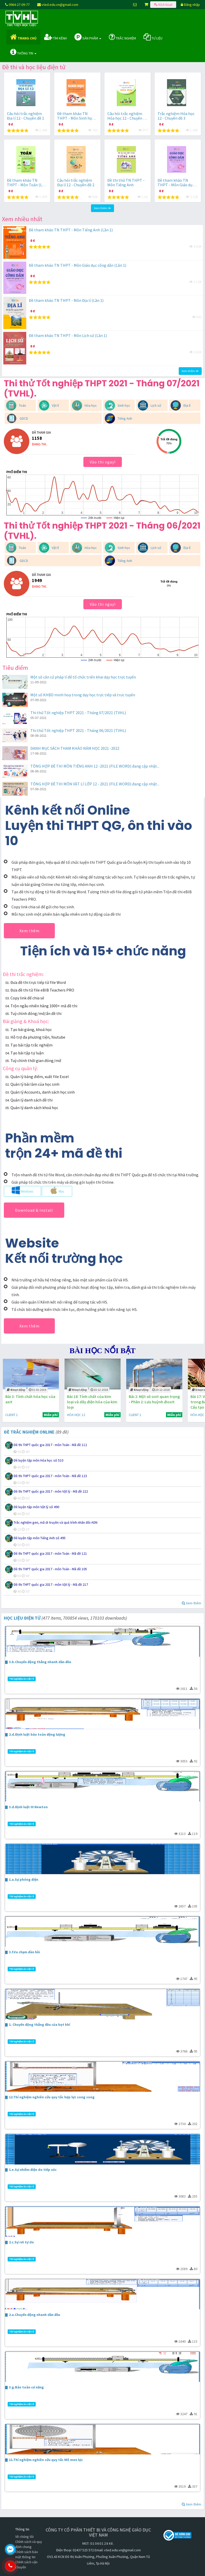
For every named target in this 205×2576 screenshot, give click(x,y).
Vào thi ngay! (103, 461)
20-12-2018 (161, 1390)
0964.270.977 (31, 2566)
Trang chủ (23, 36)
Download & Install (34, 1210)
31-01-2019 (99, 1390)
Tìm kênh (55, 36)
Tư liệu (153, 36)
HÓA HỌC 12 (138, 1414)
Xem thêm (29, 930)
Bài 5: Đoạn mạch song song (30, 1396)
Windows (22, 1190)
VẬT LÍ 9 (11, 1414)
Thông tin (23, 51)
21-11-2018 (37, 1390)
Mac (57, 1190)
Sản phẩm (87, 36)
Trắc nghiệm (122, 36)
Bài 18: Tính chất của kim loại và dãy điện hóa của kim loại (154, 1402)
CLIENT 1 (73, 1414)
